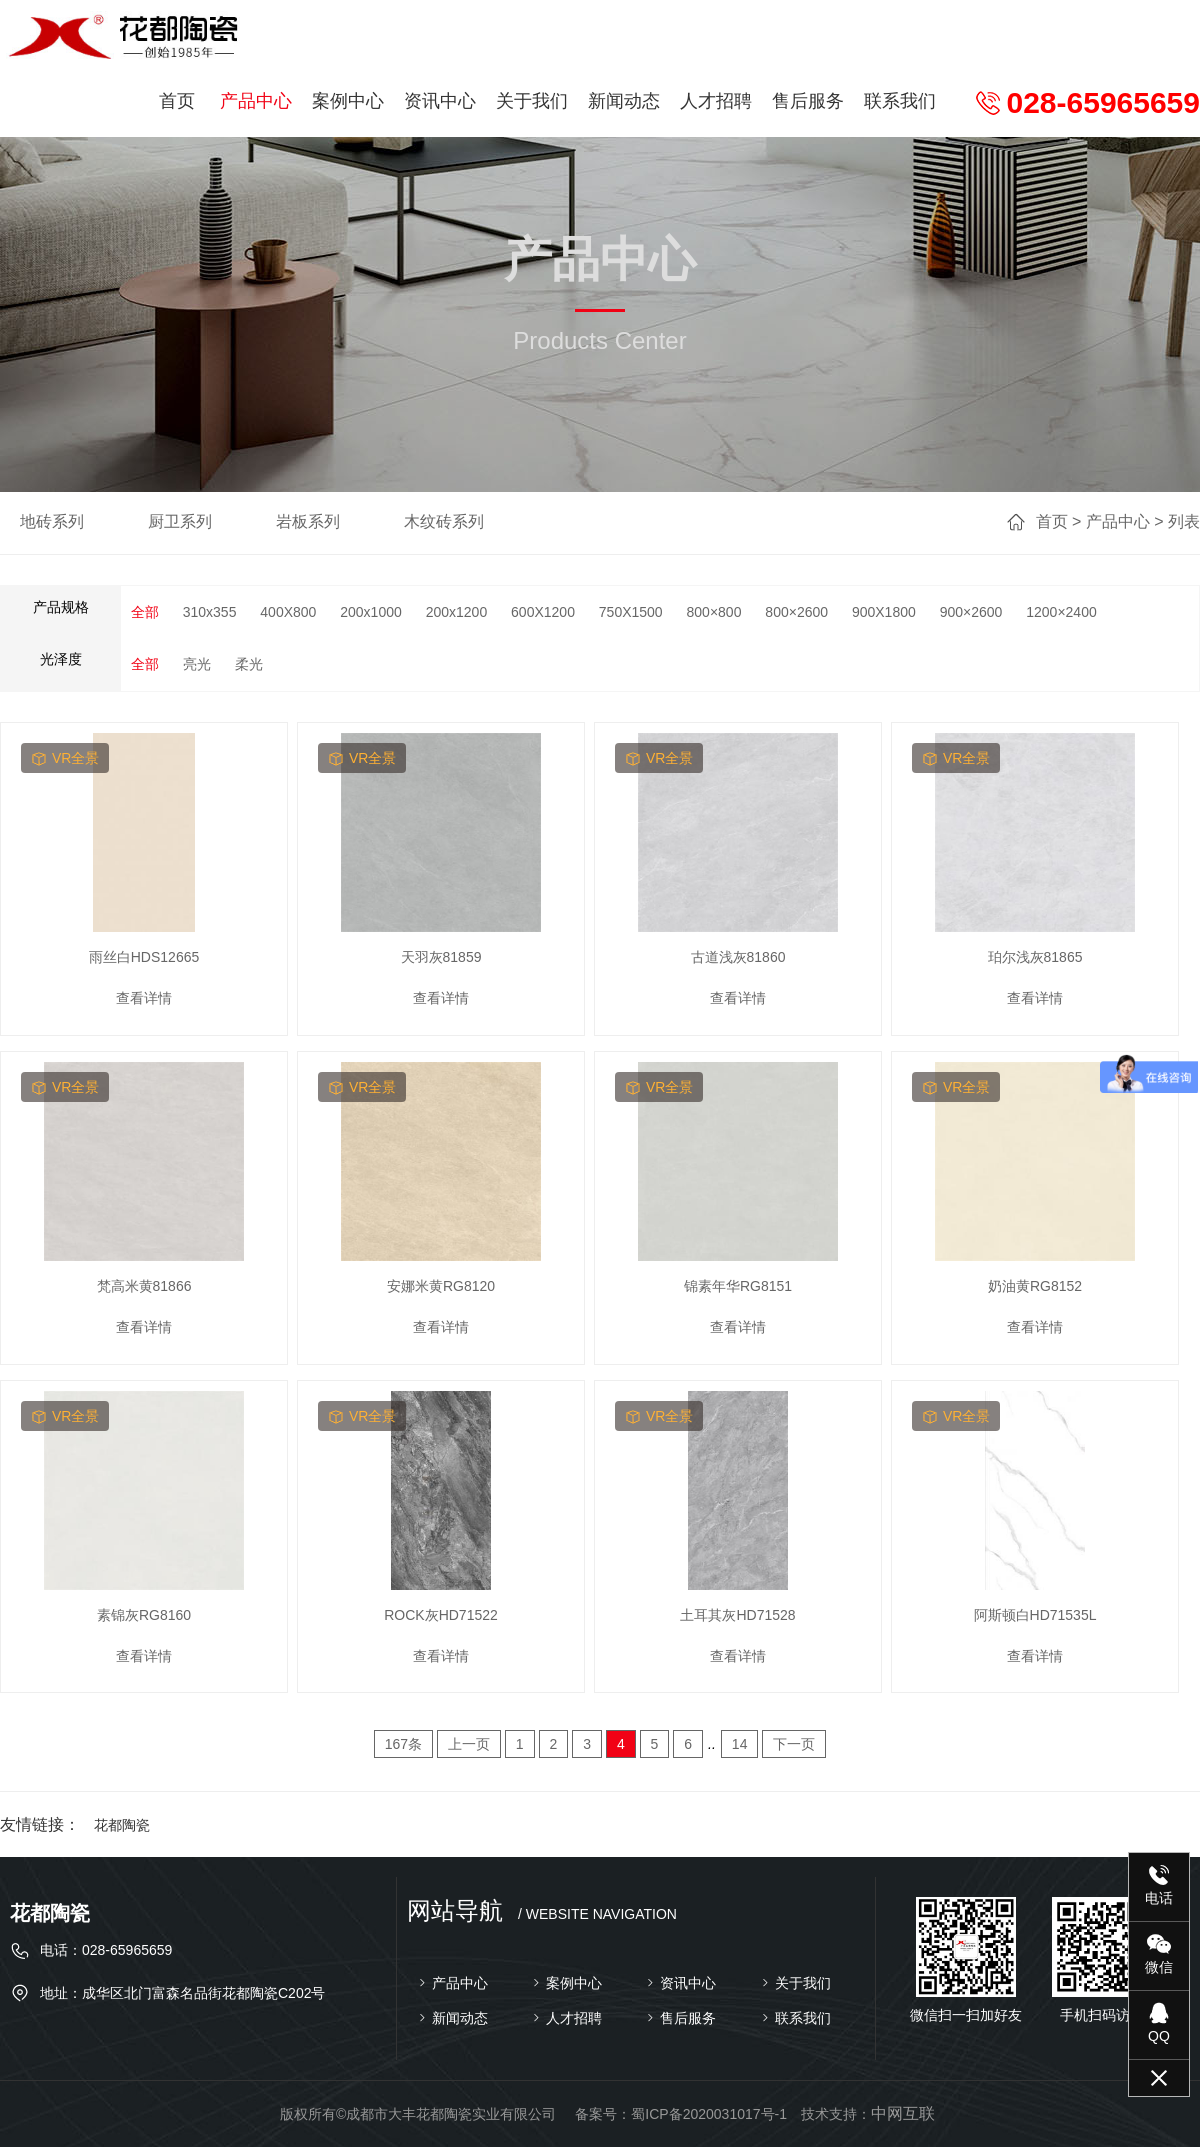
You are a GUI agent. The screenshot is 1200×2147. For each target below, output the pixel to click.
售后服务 (808, 101)
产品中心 (256, 101)
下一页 (794, 1744)
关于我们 (532, 101)
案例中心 (348, 101)
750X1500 (631, 612)
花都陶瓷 (122, 1825)
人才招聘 (716, 101)
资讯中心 (440, 101)
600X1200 (543, 612)
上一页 (469, 1744)
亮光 (197, 664)
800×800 (714, 612)
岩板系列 (308, 521)
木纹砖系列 (444, 521)
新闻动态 (624, 101)
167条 (403, 1744)
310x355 (210, 612)
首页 (177, 101)
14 (740, 1744)
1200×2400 (1061, 612)
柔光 (249, 664)
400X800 (288, 612)
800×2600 (796, 612)
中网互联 (903, 2113)
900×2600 (971, 612)
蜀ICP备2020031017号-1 (709, 2114)
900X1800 (884, 612)
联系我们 (900, 101)
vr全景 (65, 758)
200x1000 (371, 612)
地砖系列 (52, 521)
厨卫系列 (180, 521)
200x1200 (457, 612)
